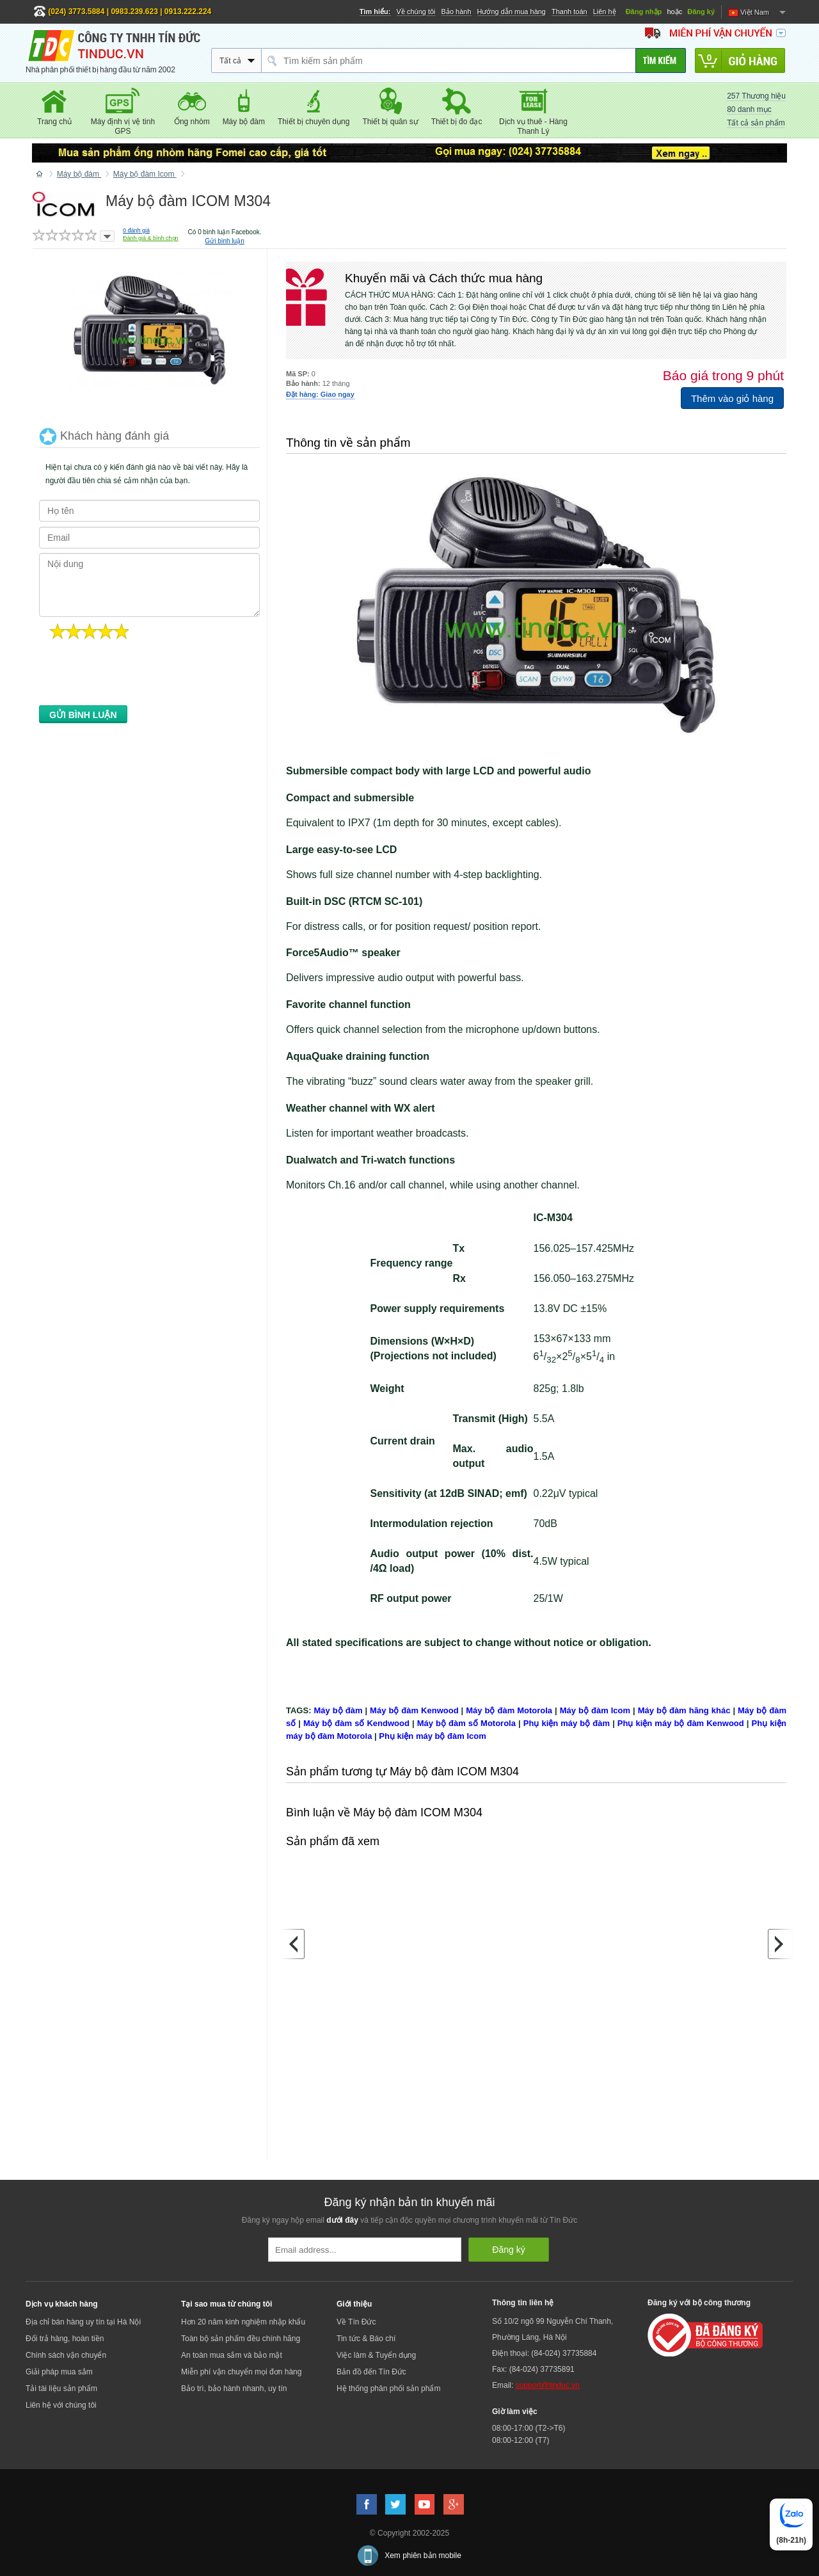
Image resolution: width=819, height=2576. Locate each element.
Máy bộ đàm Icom (595, 1710)
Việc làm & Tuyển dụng (376, 2355)
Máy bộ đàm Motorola (509, 1710)
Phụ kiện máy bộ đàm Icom (432, 1736)
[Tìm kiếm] (660, 60)
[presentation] (136, 676)
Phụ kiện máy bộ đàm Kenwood (680, 1723)
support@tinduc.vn (548, 2385)
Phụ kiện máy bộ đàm (566, 1723)
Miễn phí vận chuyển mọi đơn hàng (241, 2371)
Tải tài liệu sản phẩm (61, 2388)
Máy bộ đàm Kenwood (414, 1710)
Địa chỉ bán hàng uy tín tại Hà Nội (83, 2321)
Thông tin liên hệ (522, 2302)
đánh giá (136, 230)
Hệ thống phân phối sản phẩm (388, 2388)
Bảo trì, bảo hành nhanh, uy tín (234, 2388)
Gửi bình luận (224, 240)
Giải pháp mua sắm (59, 2371)
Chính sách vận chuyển (66, 2355)
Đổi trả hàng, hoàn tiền (65, 2338)
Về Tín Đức (356, 2321)
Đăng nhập (644, 11)
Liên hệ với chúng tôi (61, 2405)
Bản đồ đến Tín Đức (371, 2371)
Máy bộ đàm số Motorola (466, 1723)
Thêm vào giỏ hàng (732, 398)
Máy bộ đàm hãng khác (684, 1710)
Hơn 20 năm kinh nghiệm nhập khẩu (243, 2321)
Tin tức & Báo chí (366, 2338)
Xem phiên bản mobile (423, 2555)
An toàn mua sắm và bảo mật (231, 2355)
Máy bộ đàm (338, 1710)
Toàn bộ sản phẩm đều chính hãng (240, 2338)
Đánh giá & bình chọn (151, 238)
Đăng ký (701, 11)
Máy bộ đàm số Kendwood (356, 1723)
